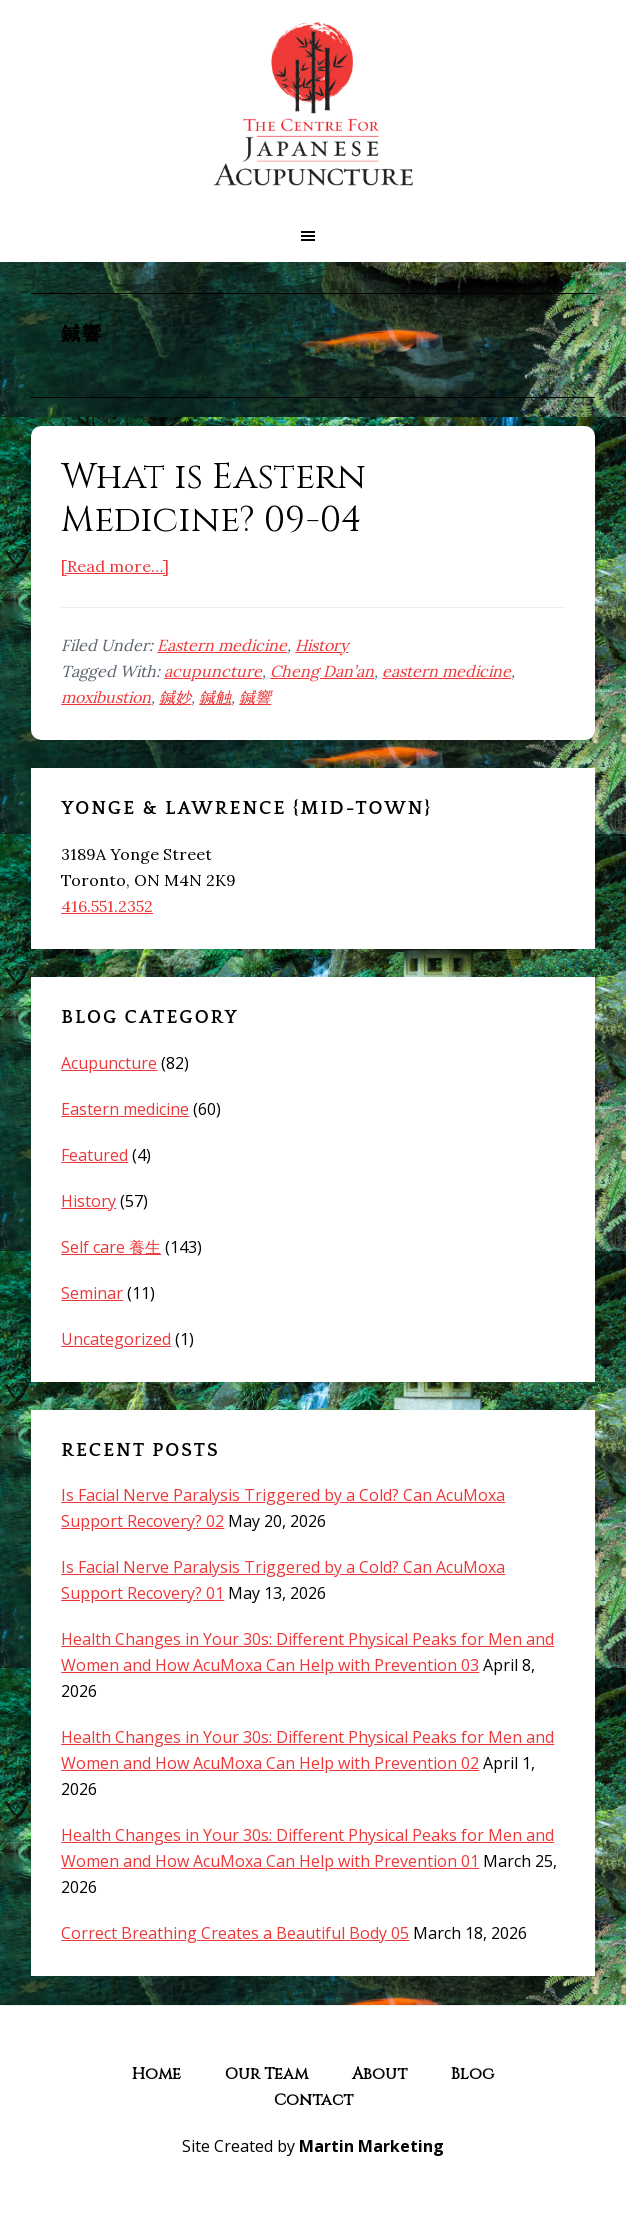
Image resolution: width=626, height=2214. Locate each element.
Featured (94, 1155)
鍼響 (255, 697)
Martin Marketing (371, 2146)
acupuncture (213, 671)
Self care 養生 (111, 1247)
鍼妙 (175, 697)
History (321, 645)
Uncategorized (116, 1339)
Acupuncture (109, 1063)
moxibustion (106, 697)
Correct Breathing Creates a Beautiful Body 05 (235, 1933)
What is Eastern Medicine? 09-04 (213, 498)
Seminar (92, 1293)
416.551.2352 (107, 906)
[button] (313, 236)
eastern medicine (446, 671)
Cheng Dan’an (322, 671)
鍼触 (215, 697)
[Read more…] (115, 566)
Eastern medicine (222, 645)
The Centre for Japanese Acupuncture (313, 105)
